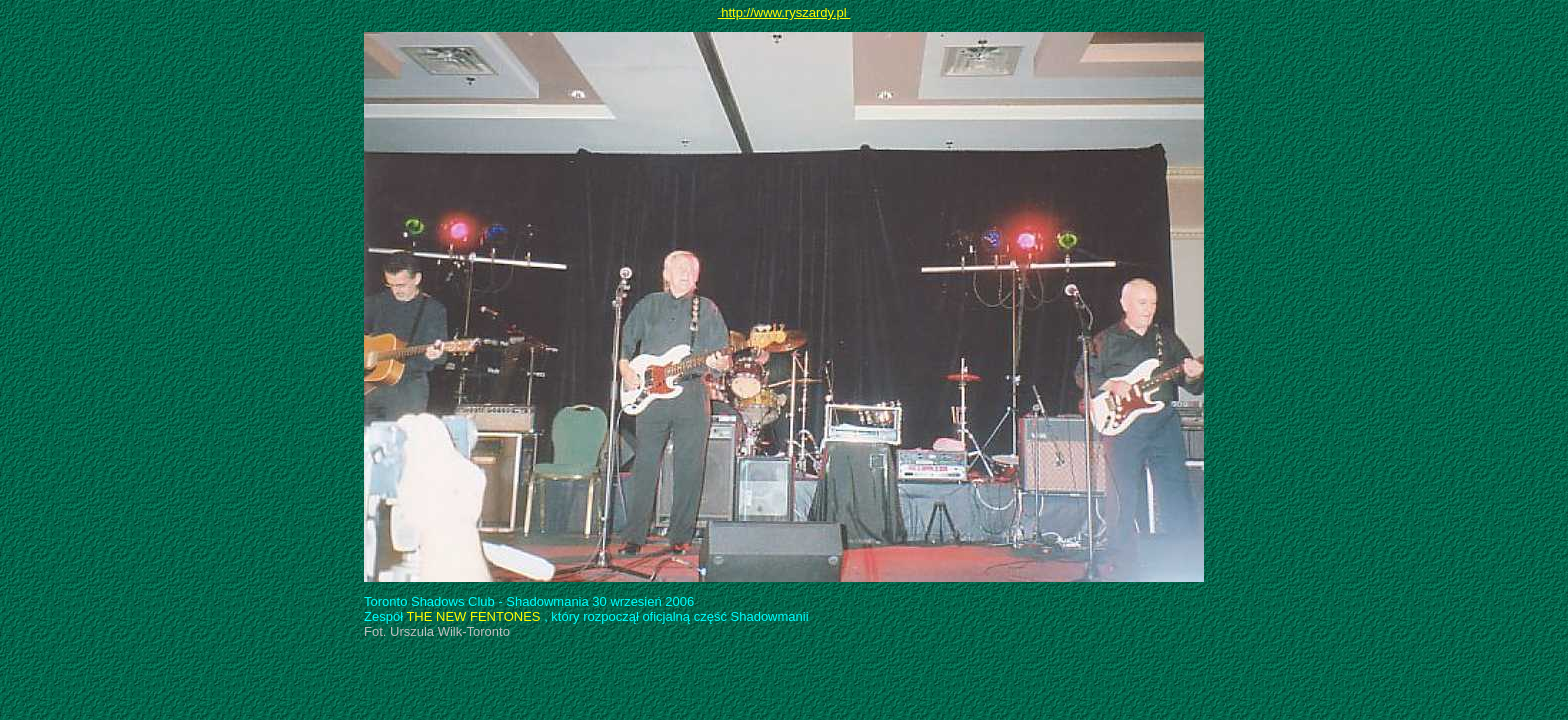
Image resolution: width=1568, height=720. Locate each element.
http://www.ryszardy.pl (784, 12)
